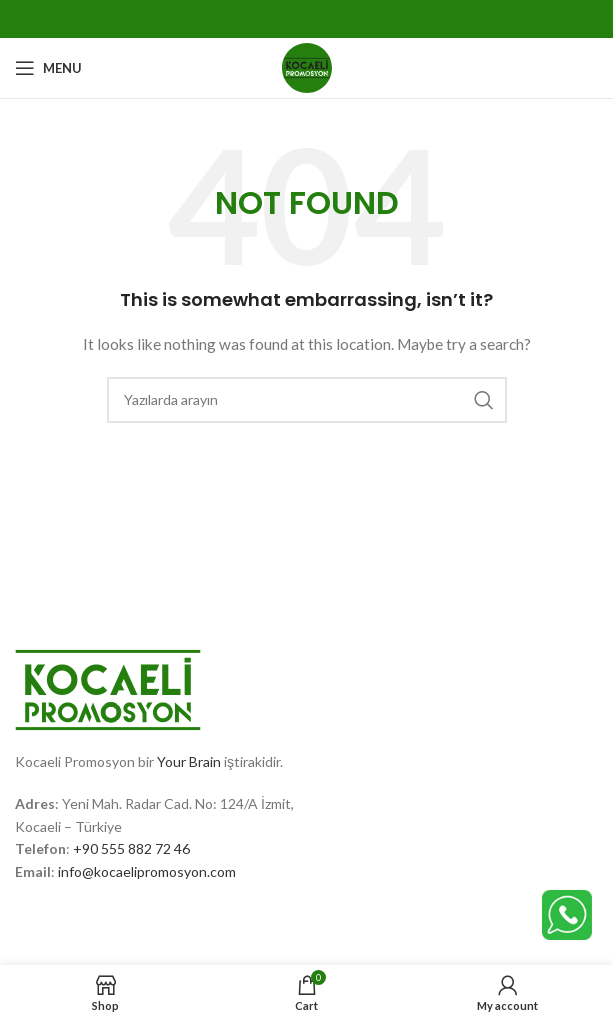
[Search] (307, 400)
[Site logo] (307, 66)
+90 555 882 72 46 (131, 848)
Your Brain (189, 761)
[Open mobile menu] (48, 68)
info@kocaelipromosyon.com (147, 871)
